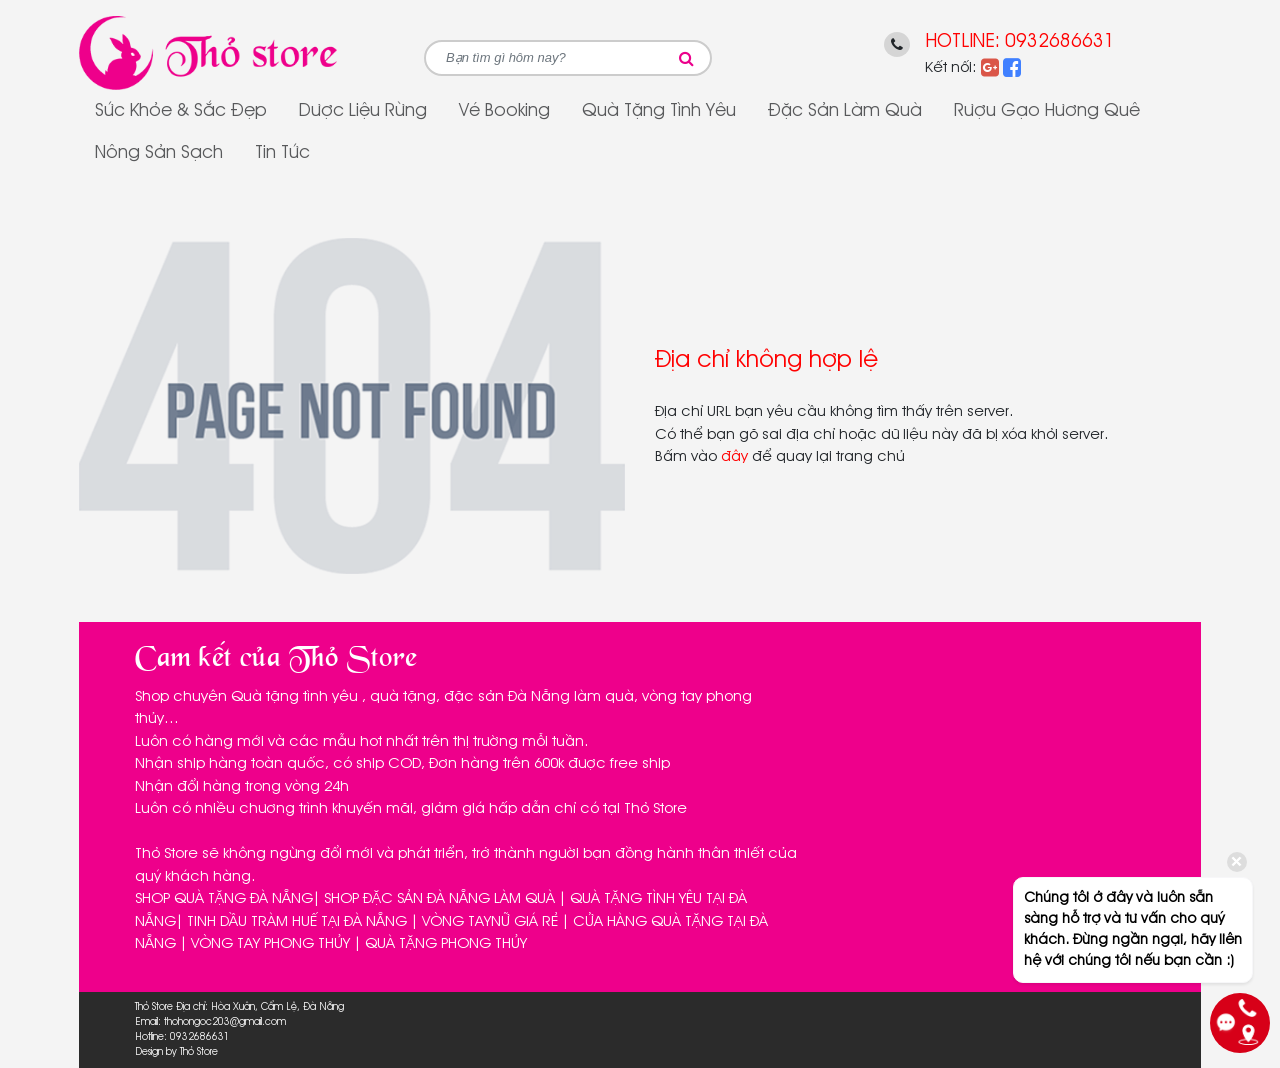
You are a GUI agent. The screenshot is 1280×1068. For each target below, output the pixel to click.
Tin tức (282, 153)
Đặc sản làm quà (845, 111)
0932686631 (1060, 41)
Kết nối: (951, 68)
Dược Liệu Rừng (363, 111)
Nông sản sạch (159, 153)
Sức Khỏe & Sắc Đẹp (181, 111)
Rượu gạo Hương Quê (1047, 111)
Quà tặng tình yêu (659, 111)
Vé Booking (504, 111)
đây (734, 457)
